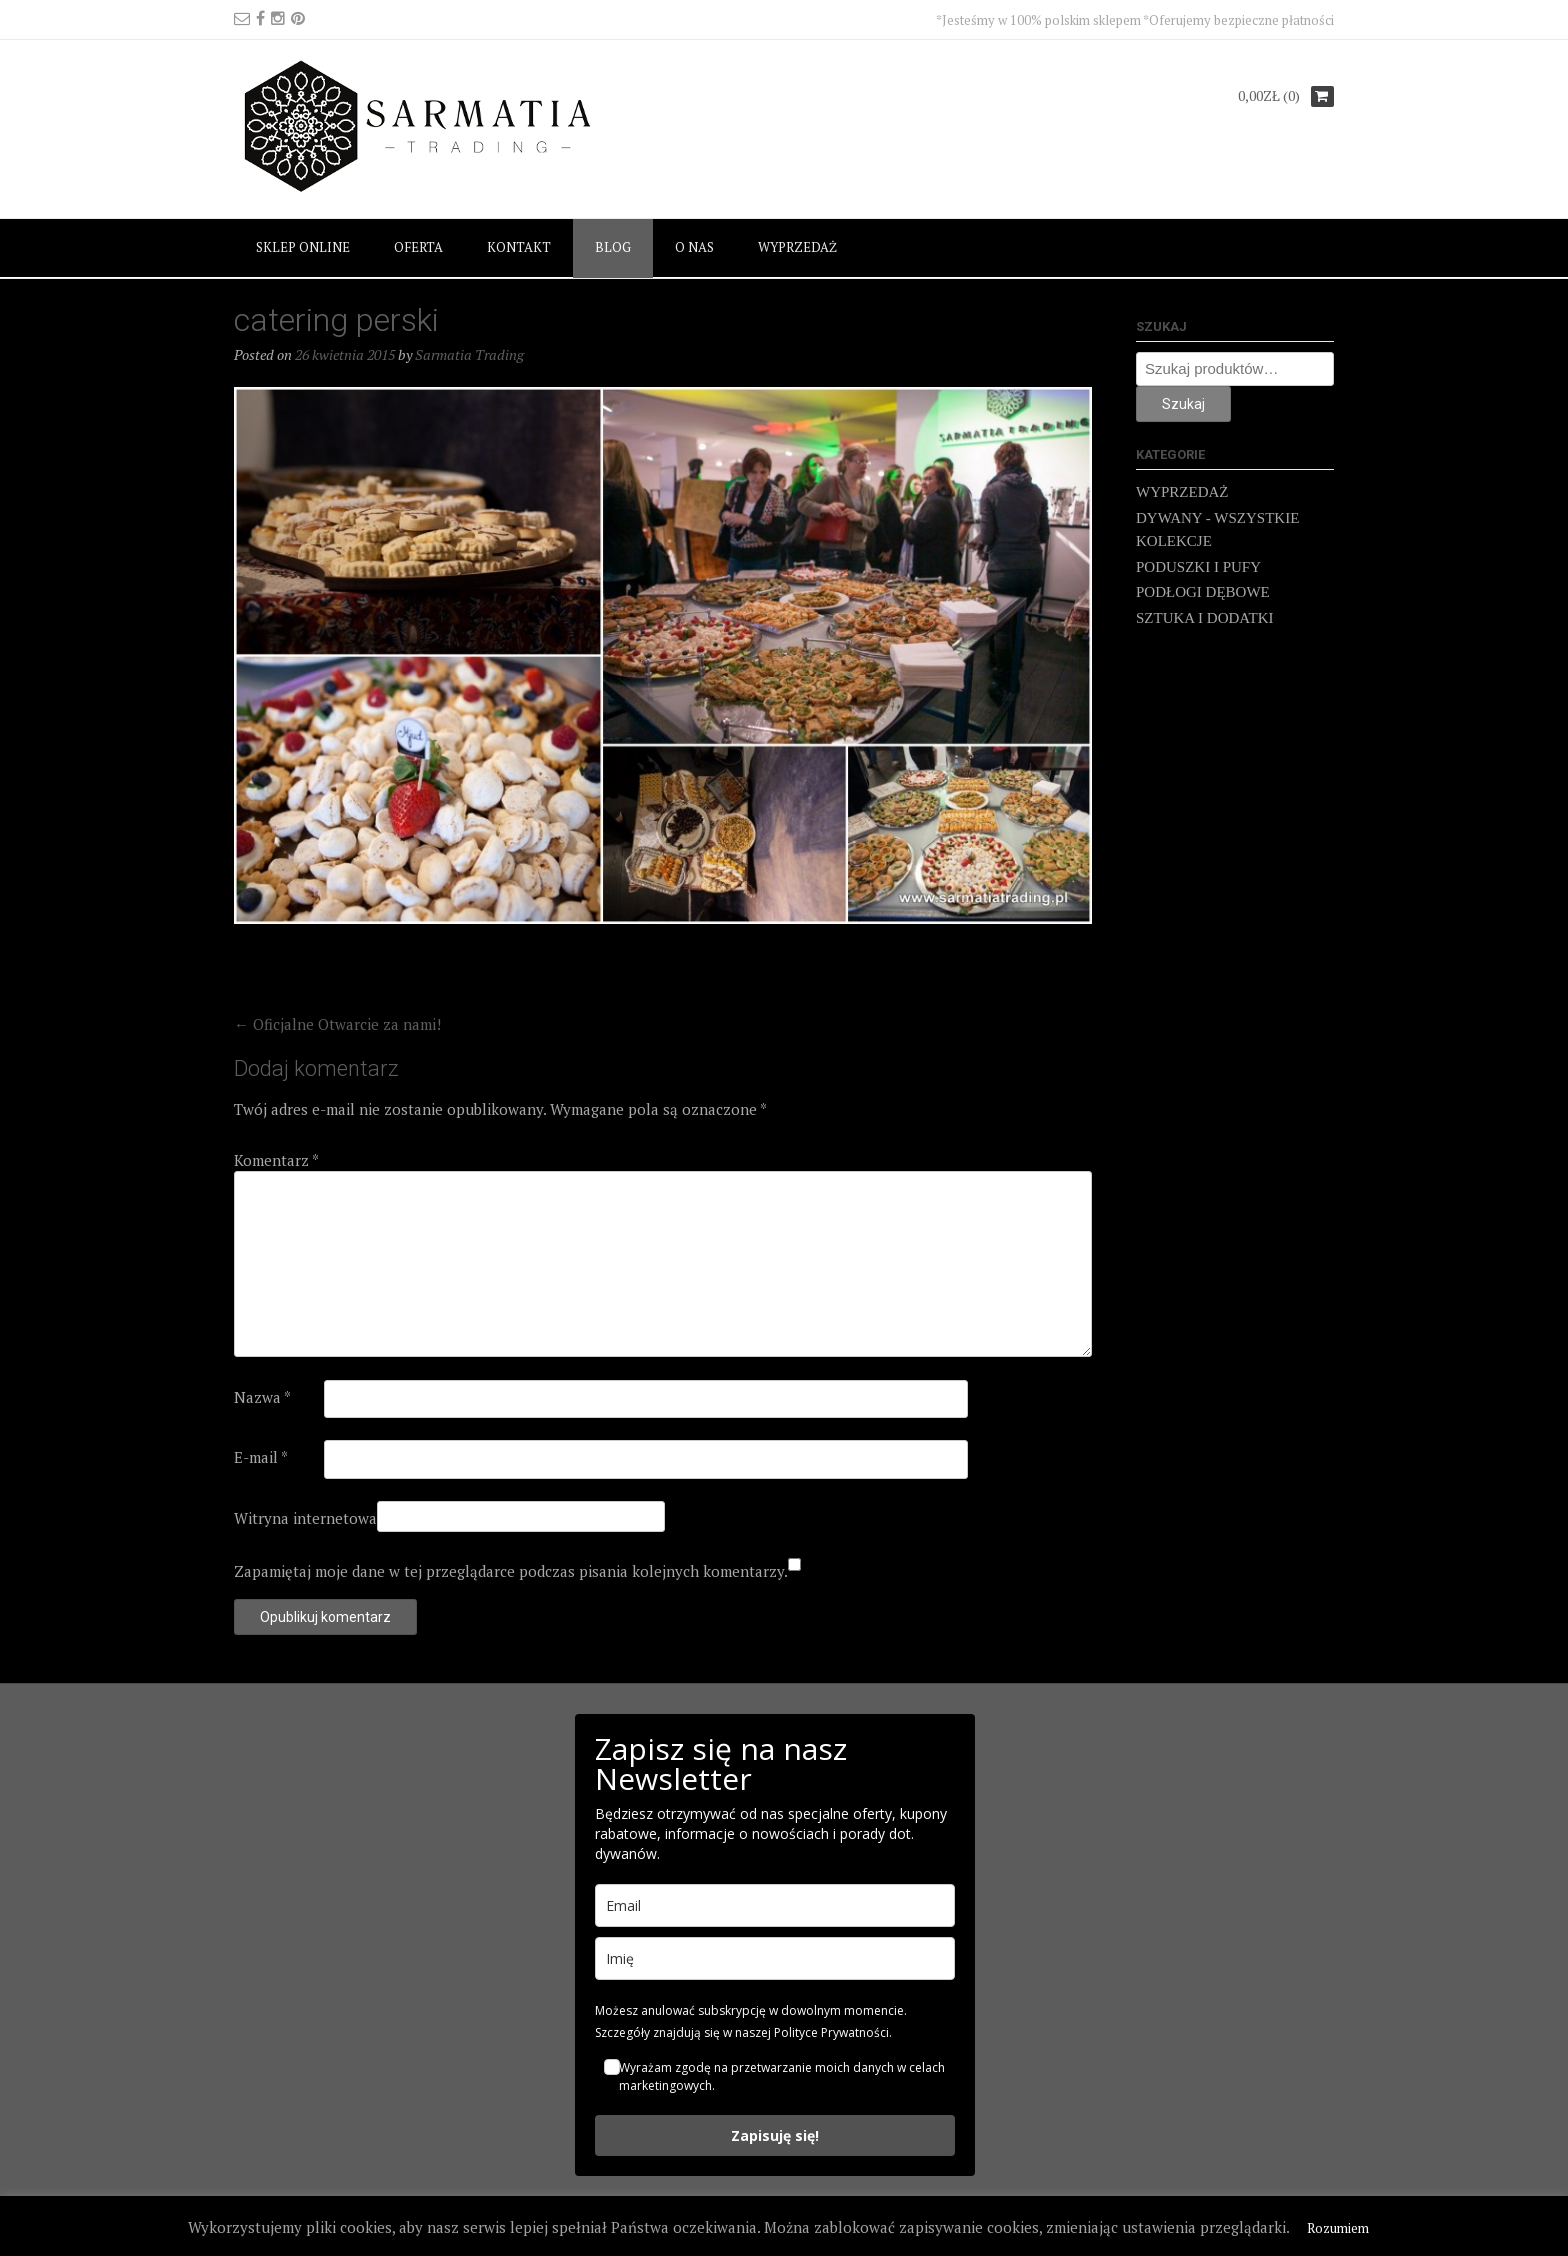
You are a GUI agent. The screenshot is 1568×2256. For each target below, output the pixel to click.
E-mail (261, 1457)
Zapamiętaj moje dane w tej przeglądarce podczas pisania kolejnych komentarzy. (511, 1571)
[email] (775, 1905)
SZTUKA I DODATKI (1205, 618)
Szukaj (1183, 404)
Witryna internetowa (305, 1518)
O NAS (694, 247)
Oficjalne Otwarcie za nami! (337, 1024)
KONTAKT (519, 247)
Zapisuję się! (775, 2135)
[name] (775, 1958)
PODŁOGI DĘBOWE (1203, 592)
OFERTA (418, 247)
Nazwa (262, 1397)
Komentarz (276, 1160)
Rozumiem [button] (1338, 2228)
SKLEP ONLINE (303, 247)
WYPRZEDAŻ (797, 247)
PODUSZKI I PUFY (1198, 567)
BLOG (613, 247)
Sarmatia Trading (469, 354)
